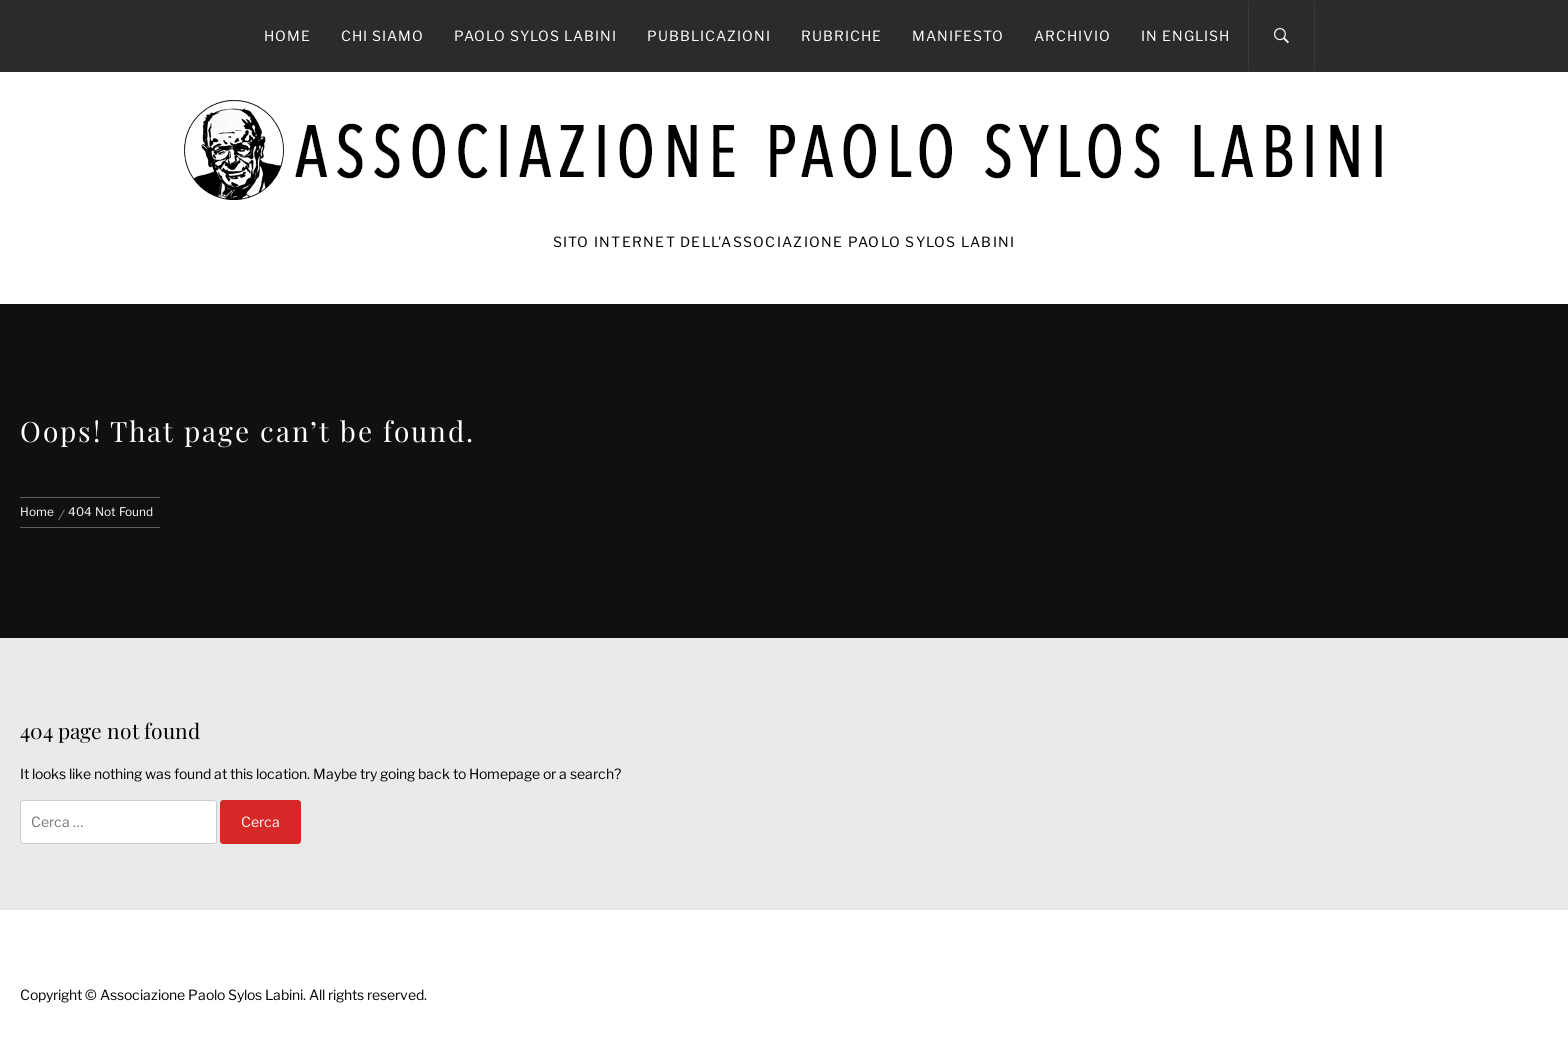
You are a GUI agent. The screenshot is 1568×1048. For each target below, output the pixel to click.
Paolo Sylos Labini (535, 35)
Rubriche (841, 35)
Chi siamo (382, 35)
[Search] (1281, 36)
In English (1185, 35)
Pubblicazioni (709, 35)
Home (287, 35)
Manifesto (958, 35)
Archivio (1072, 35)
